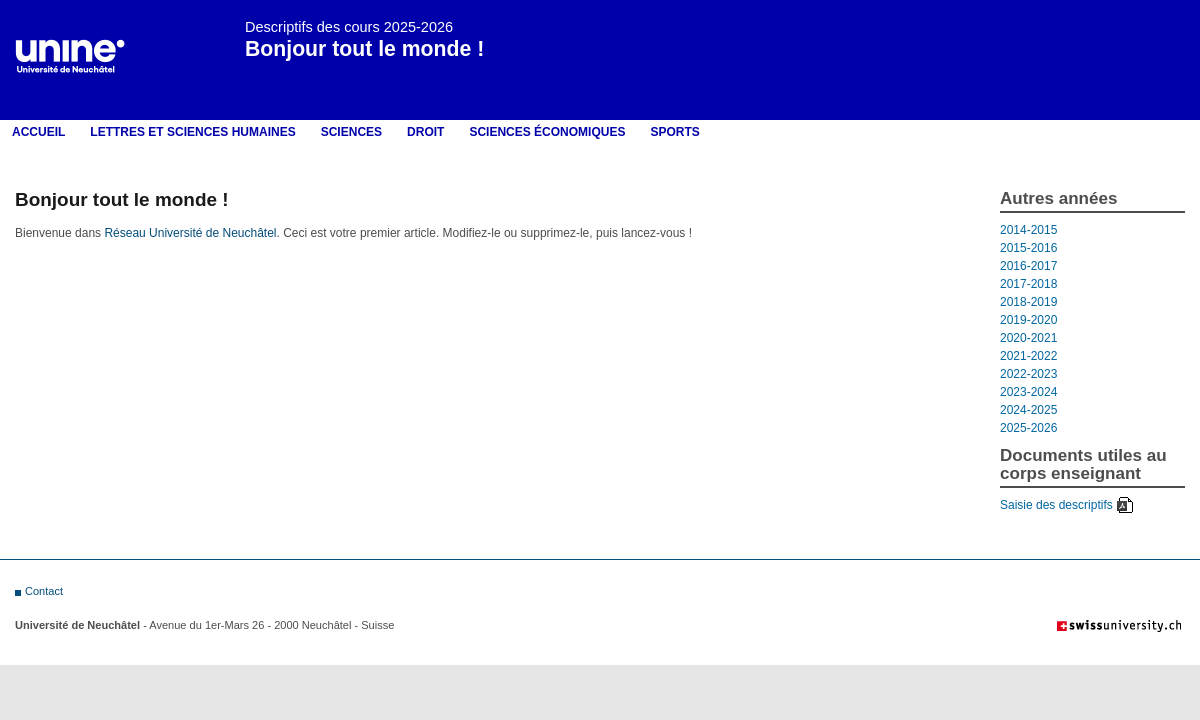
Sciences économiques (547, 132)
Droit (425, 132)
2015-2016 (1028, 248)
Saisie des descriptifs (1056, 505)
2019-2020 (1028, 320)
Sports (674, 132)
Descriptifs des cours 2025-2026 (349, 27)
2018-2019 (1028, 302)
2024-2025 (1028, 410)
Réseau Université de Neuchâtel (190, 233)
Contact (44, 591)
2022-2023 (1028, 374)
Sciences (351, 132)
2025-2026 (1028, 428)
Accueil (38, 132)
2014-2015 (1028, 230)
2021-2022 (1028, 356)
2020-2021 (1028, 338)
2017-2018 (1028, 284)
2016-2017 (1028, 266)
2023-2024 (1028, 392)
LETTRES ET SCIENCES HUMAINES (192, 132)
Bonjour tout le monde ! (364, 48)
